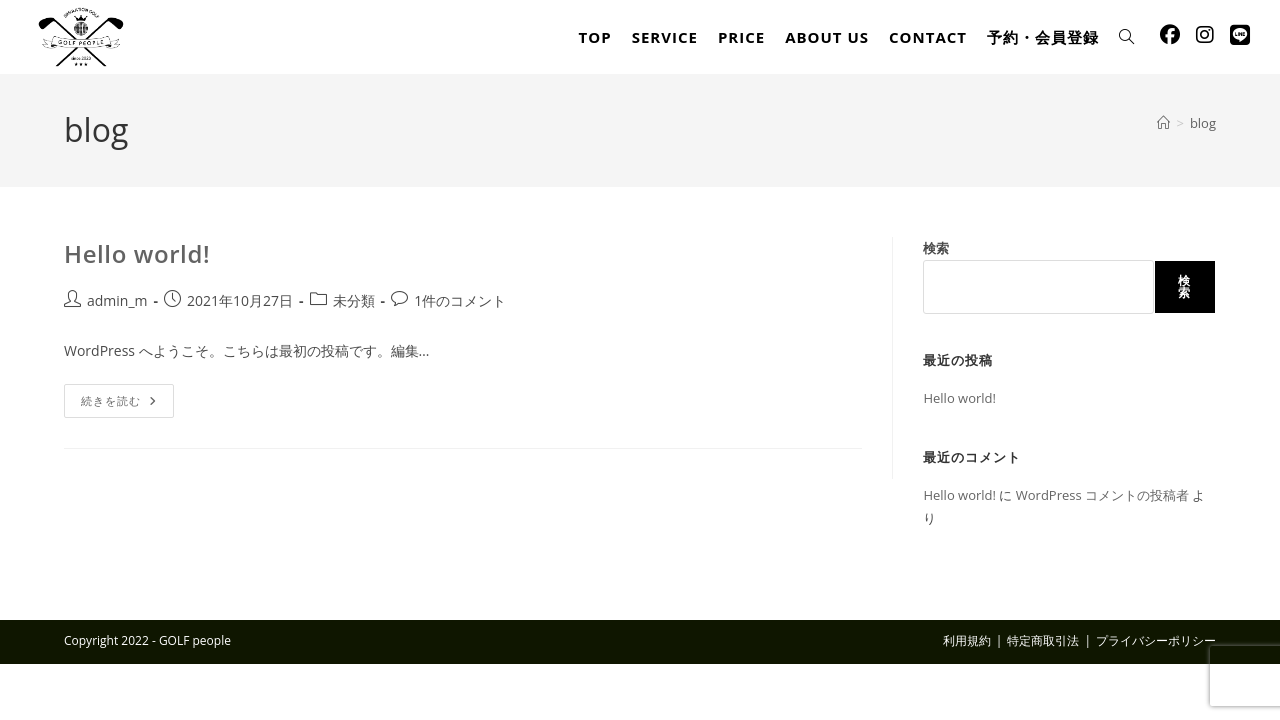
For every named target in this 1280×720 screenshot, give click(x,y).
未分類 (354, 300)
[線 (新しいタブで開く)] (1240, 35)
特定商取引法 (1043, 640)
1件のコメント (460, 300)
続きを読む (127, 404)
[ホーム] (1163, 123)
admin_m (117, 300)
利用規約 (967, 640)
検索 (936, 248)
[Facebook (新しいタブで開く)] (1170, 35)
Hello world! (137, 253)
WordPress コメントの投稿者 (1102, 495)
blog (1203, 123)
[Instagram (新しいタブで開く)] (1205, 35)
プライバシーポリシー (1156, 640)
